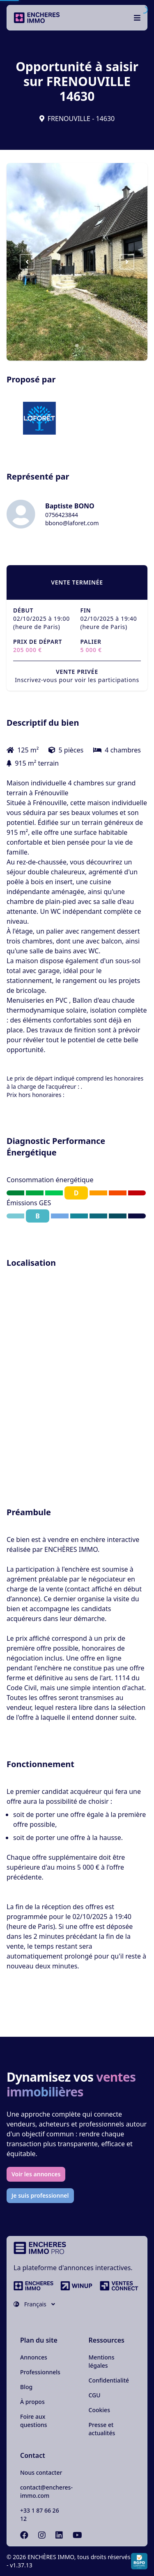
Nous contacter (41, 2472)
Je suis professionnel (40, 2195)
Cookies (99, 2410)
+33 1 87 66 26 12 (39, 2514)
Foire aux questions (33, 2421)
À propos (32, 2402)
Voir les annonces (35, 2174)
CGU (95, 2395)
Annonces (33, 2357)
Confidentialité (109, 2380)
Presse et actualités (102, 2429)
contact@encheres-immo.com (46, 2491)
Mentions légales (102, 2361)
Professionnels (40, 2372)
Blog (26, 2387)
